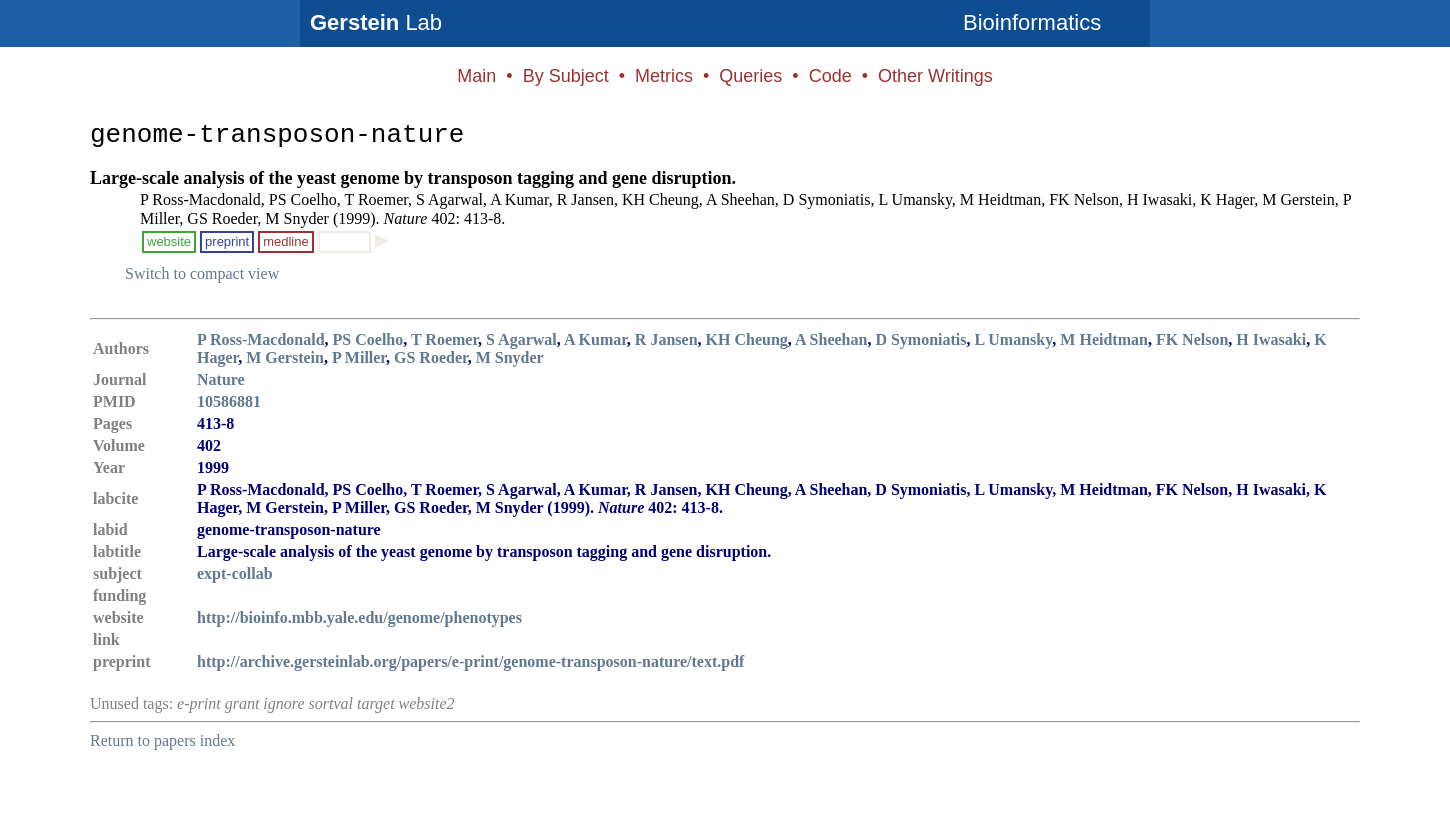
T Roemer (444, 339)
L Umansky (1014, 339)
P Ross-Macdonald (261, 339)
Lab (376, 22)
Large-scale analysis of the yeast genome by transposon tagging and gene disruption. (413, 178)
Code (830, 76)
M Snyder (510, 357)
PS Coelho (368, 339)
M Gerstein (285, 357)
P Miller (359, 357)
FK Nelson (1192, 339)
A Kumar (595, 339)
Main (476, 76)
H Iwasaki (1271, 339)
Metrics (664, 76)
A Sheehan (831, 339)
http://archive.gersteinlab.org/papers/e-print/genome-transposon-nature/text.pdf (470, 661)
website (169, 241)
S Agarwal (521, 339)
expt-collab (235, 573)
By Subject (566, 76)
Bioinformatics (1032, 22)
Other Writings (935, 76)
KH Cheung (747, 339)
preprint (227, 241)
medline (286, 241)
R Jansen (666, 339)
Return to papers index (162, 740)
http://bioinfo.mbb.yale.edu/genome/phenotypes (359, 617)
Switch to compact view (202, 273)
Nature (221, 379)
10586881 (229, 401)
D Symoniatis (920, 339)
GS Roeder (431, 357)
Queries (750, 76)
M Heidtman (1104, 339)
